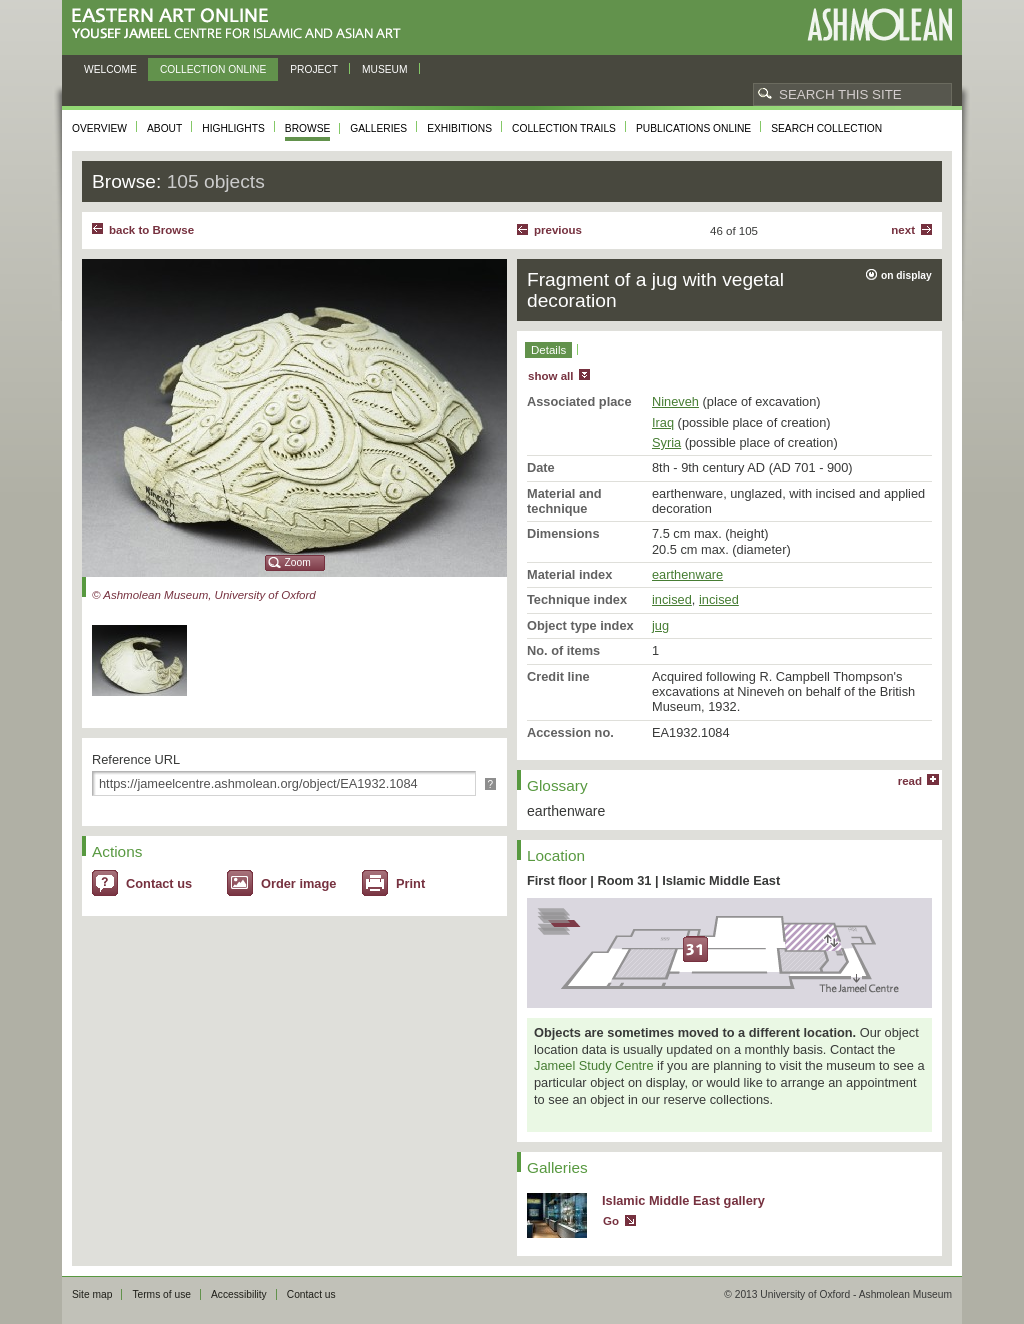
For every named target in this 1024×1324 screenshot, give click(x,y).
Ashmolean (879, 24)
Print (410, 883)
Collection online (213, 69)
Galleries (378, 128)
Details (548, 350)
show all (550, 376)
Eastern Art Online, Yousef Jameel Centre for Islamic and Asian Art (241, 24)
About (164, 128)
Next (903, 230)
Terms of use (161, 1294)
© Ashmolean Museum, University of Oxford (204, 595)
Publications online (693, 128)
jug (660, 625)
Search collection (826, 128)
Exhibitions (459, 128)
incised (672, 599)
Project (314, 69)
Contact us (159, 883)
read (910, 781)
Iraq (663, 422)
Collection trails (564, 128)
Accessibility (239, 1294)
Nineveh (675, 401)
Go (611, 1221)
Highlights (233, 128)
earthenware (687, 574)
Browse (308, 128)
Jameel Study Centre (594, 1065)
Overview (99, 128)
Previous (558, 230)
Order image (298, 883)
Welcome (110, 69)
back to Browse (151, 230)
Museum (385, 69)
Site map (92, 1294)
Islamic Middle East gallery (683, 1200)
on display (906, 275)
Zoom (298, 562)
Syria (666, 442)
